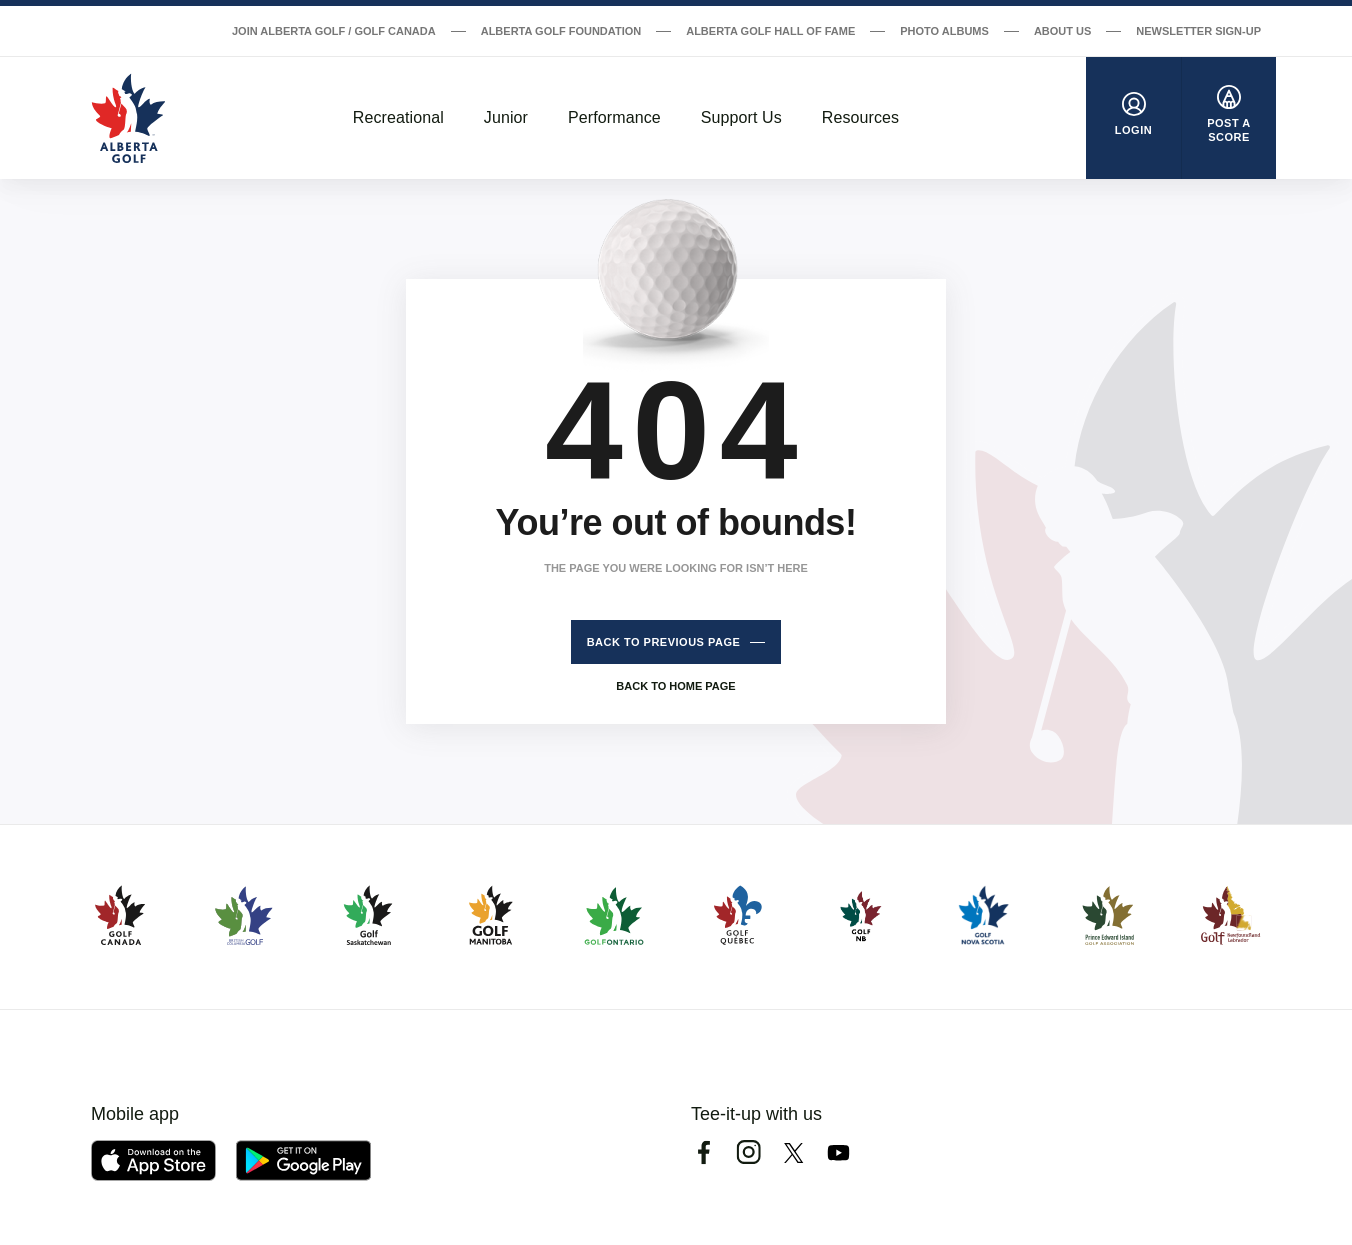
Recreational (398, 117)
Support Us (741, 117)
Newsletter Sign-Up (1198, 31)
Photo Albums (944, 31)
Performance (614, 117)
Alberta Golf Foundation (561, 31)
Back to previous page (664, 642)
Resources (860, 117)
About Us (1062, 31)
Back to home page (675, 686)
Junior (506, 117)
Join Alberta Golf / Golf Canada (334, 31)
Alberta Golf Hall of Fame (770, 31)
